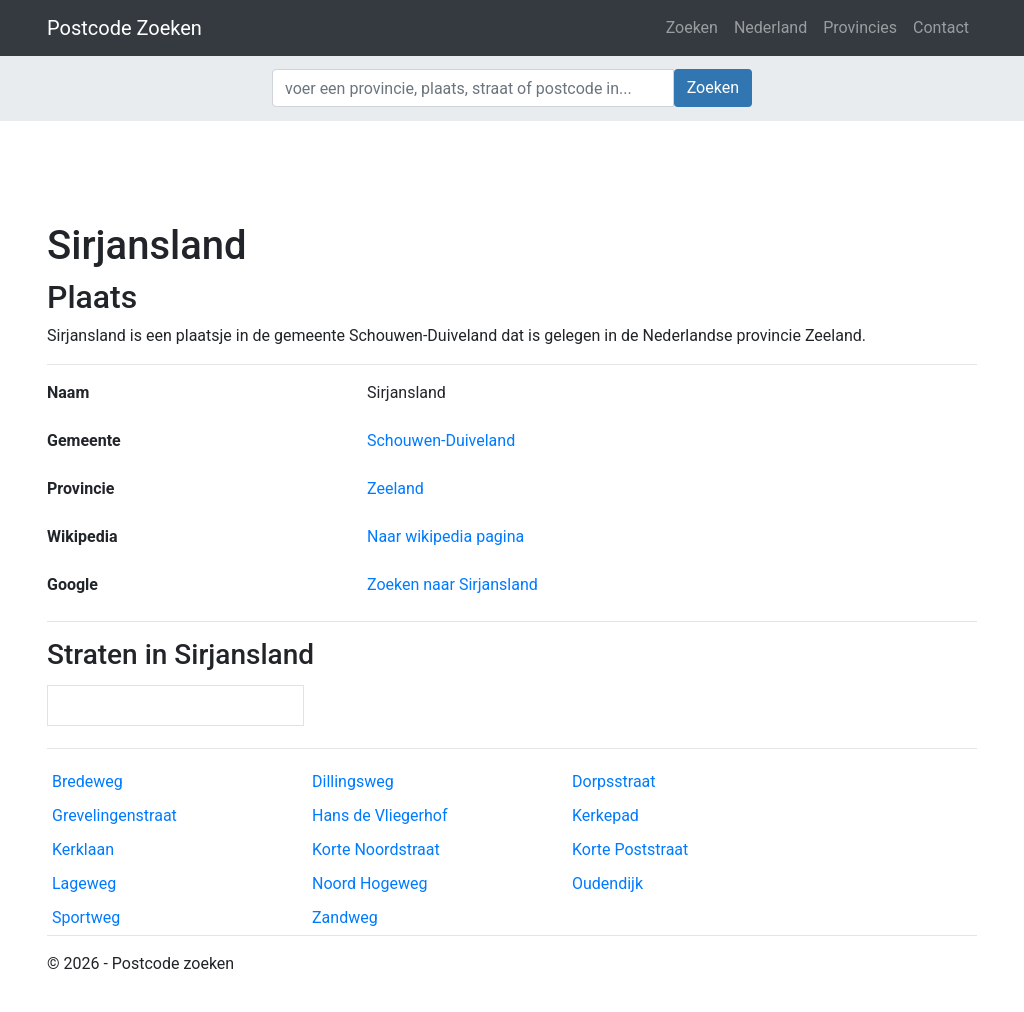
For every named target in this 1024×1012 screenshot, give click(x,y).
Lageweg (84, 883)
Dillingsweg (353, 781)
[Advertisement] (512, 170)
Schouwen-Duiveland (441, 440)
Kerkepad (605, 815)
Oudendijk (607, 883)
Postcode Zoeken (124, 28)
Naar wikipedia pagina (445, 536)
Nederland (770, 27)
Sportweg (86, 917)
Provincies (860, 27)
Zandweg (345, 917)
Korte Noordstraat (376, 849)
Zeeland (395, 488)
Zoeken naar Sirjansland (452, 584)
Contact (941, 27)
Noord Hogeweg (369, 883)
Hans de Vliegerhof (380, 815)
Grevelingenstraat (114, 815)
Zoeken (692, 27)
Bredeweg (87, 781)
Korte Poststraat (630, 849)
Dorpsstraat (614, 781)
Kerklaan (83, 849)
